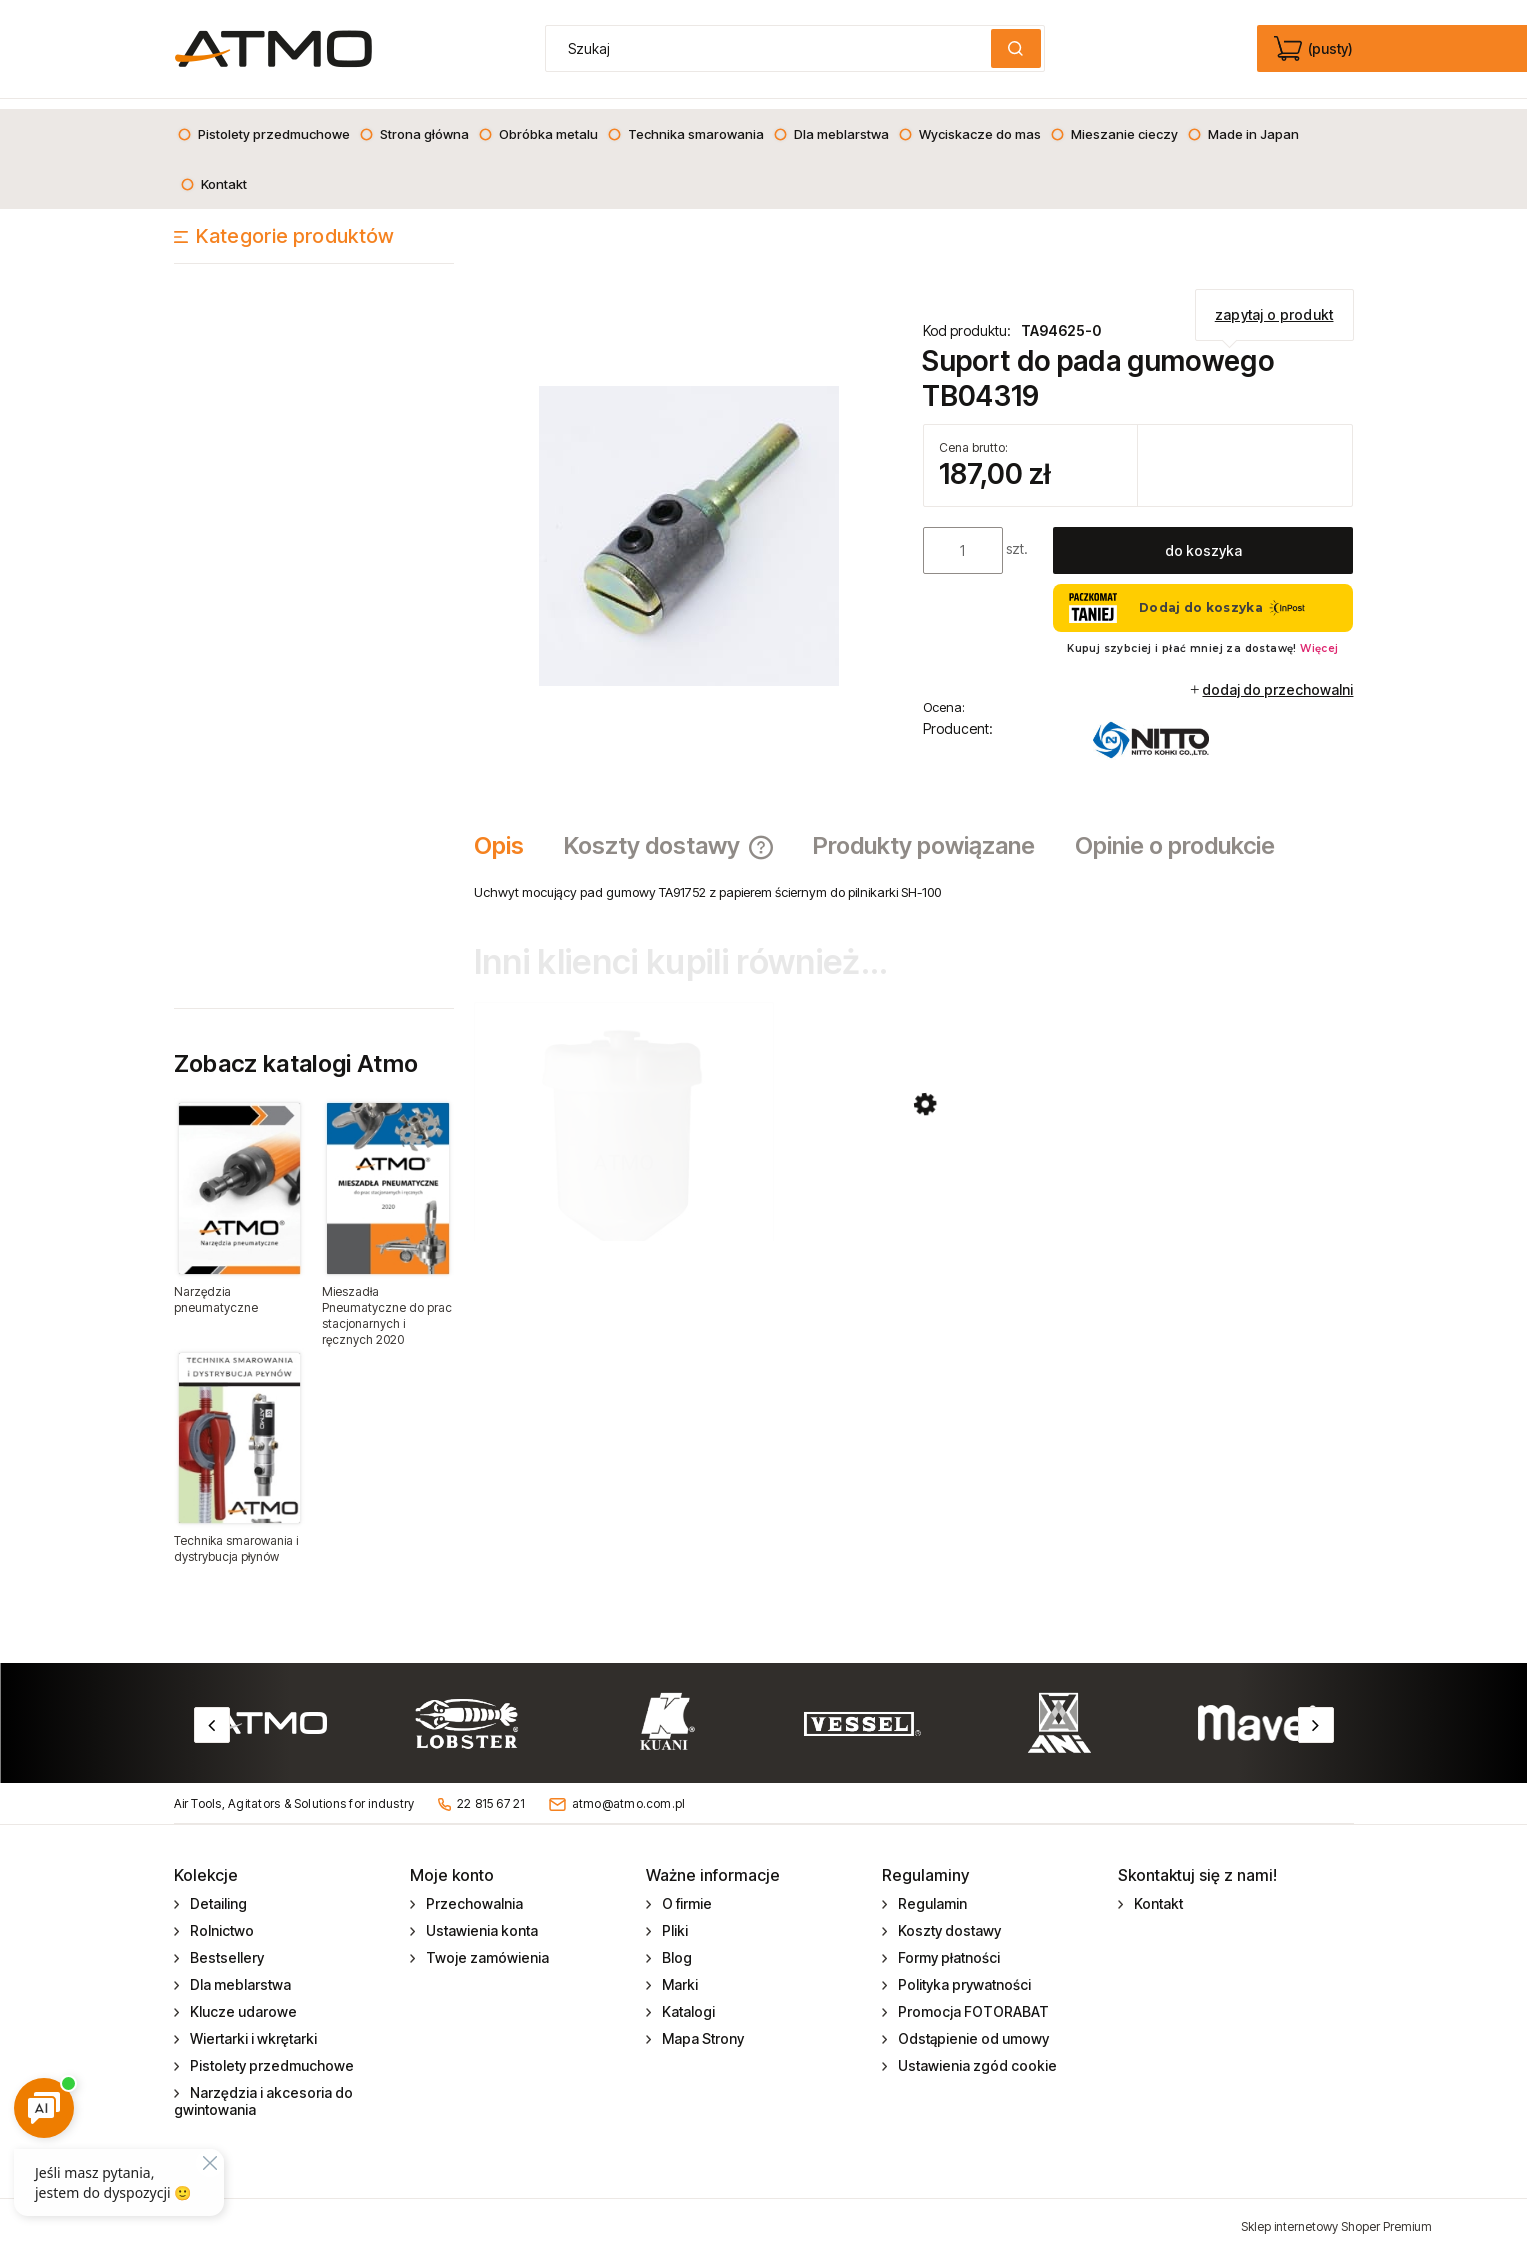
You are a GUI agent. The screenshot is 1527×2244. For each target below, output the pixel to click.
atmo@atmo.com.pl (629, 1792)
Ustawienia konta (480, 1920)
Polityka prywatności (963, 1974)
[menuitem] (263, 124)
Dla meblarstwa (239, 1974)
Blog (675, 1947)
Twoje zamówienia (486, 1947)
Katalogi (687, 2001)
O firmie (685, 1893)
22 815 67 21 (491, 1792)
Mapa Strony (701, 2028)
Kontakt (1157, 1893)
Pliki (673, 1920)
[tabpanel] (914, 882)
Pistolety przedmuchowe (270, 2055)
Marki (678, 1974)
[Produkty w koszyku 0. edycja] (1315, 49)
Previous (212, 1715)
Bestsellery (225, 1947)
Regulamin (931, 1893)
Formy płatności (947, 1947)
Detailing (217, 1893)
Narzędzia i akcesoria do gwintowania (264, 2091)
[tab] (509, 836)
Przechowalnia (473, 1893)
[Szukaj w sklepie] (772, 48)
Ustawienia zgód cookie (976, 2055)
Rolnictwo (220, 1920)
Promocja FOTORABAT (972, 2001)
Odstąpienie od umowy (972, 2028)
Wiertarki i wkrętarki (252, 2028)
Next (1316, 1715)
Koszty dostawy (948, 1920)
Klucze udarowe (242, 2001)
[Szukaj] (1016, 48)
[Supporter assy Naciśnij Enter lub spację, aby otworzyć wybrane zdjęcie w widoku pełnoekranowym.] (689, 524)
